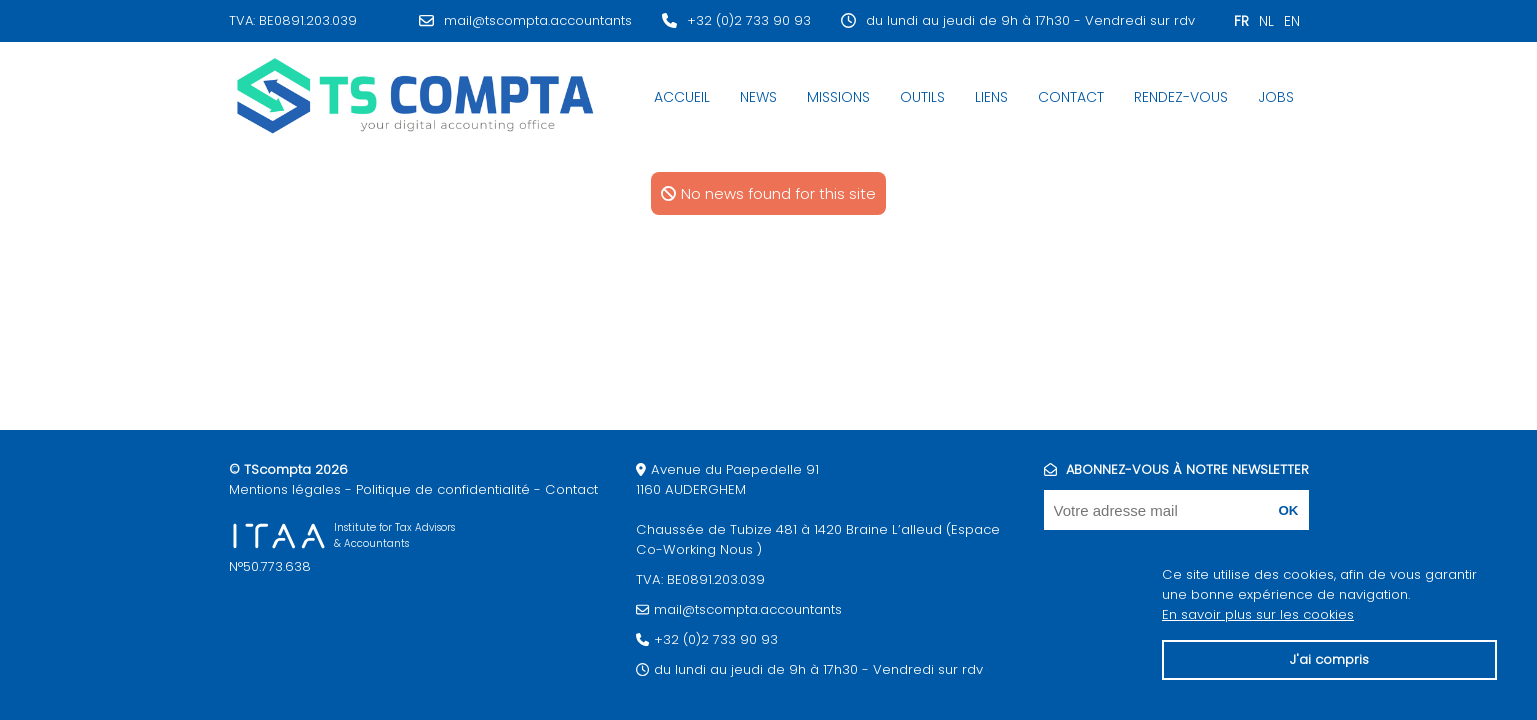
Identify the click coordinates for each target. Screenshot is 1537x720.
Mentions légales (285, 489)
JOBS (1276, 97)
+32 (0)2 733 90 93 (749, 20)
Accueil (682, 97)
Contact (1071, 97)
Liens (991, 97)
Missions (838, 97)
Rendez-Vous (1181, 97)
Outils (922, 97)
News (758, 97)
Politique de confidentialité (443, 489)
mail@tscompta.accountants (538, 20)
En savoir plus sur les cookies (1258, 614)
